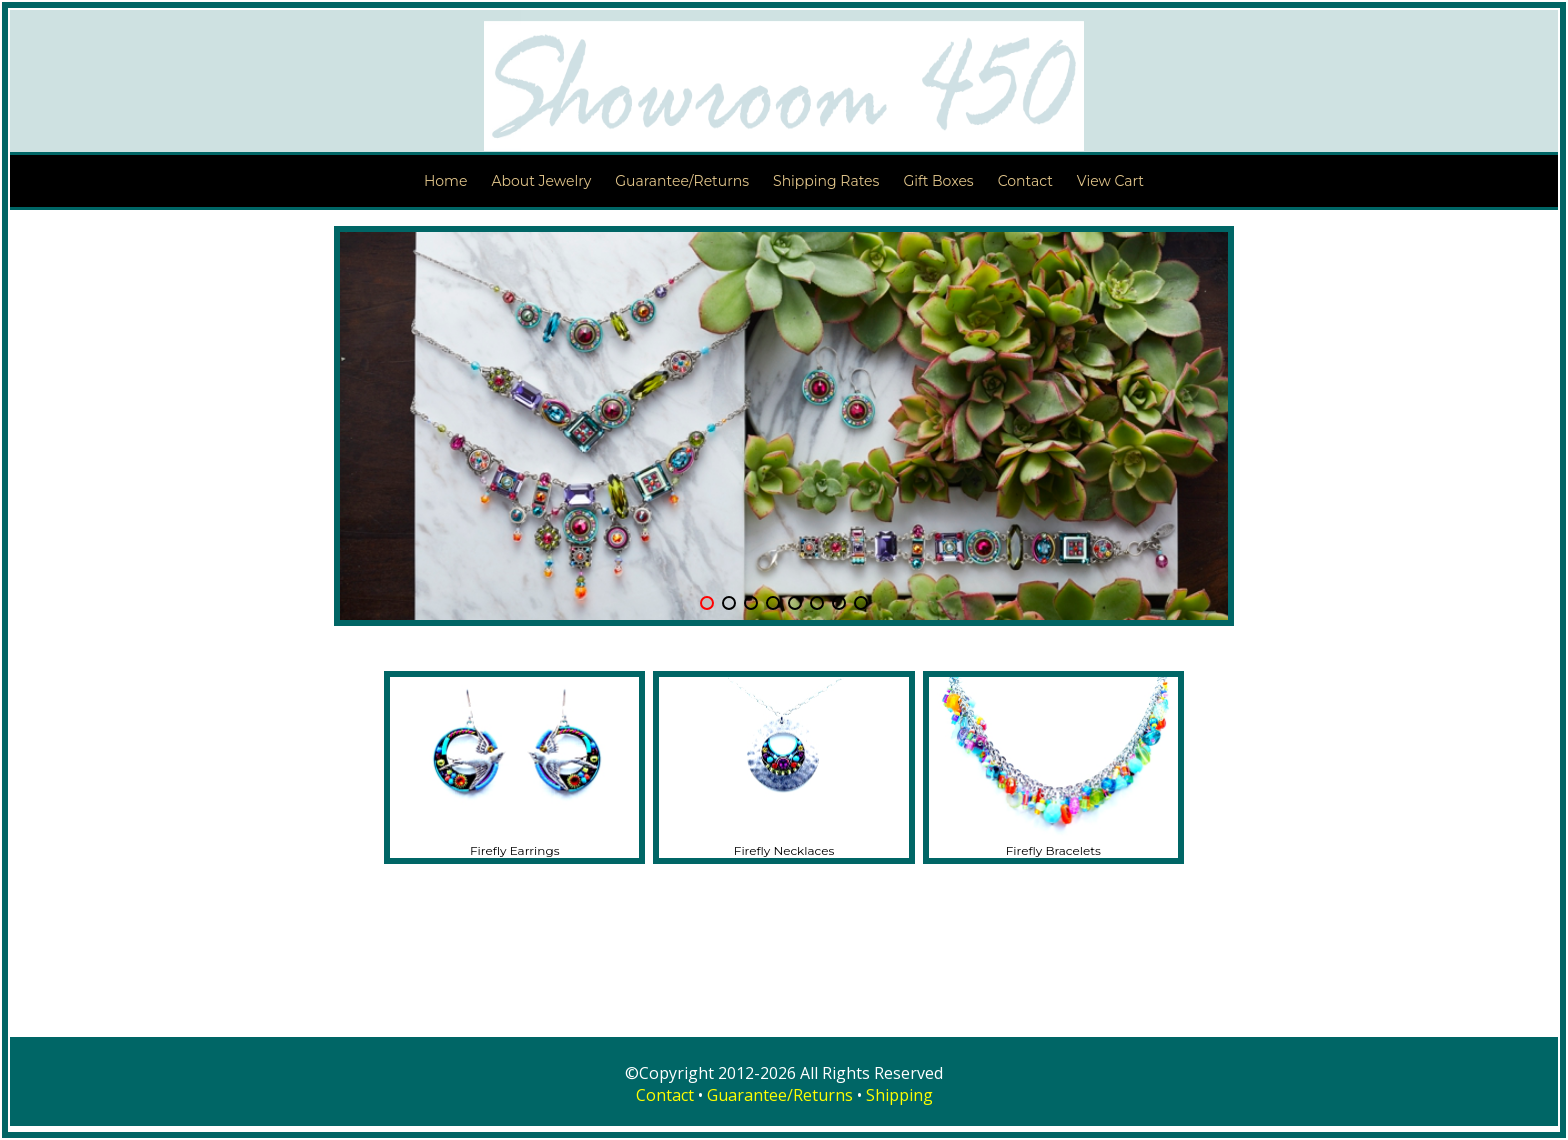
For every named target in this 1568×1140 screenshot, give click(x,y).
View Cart (1110, 181)
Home (445, 181)
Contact (1025, 181)
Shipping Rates (826, 181)
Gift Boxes (938, 181)
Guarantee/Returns (682, 181)
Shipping (899, 1095)
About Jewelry (541, 181)
